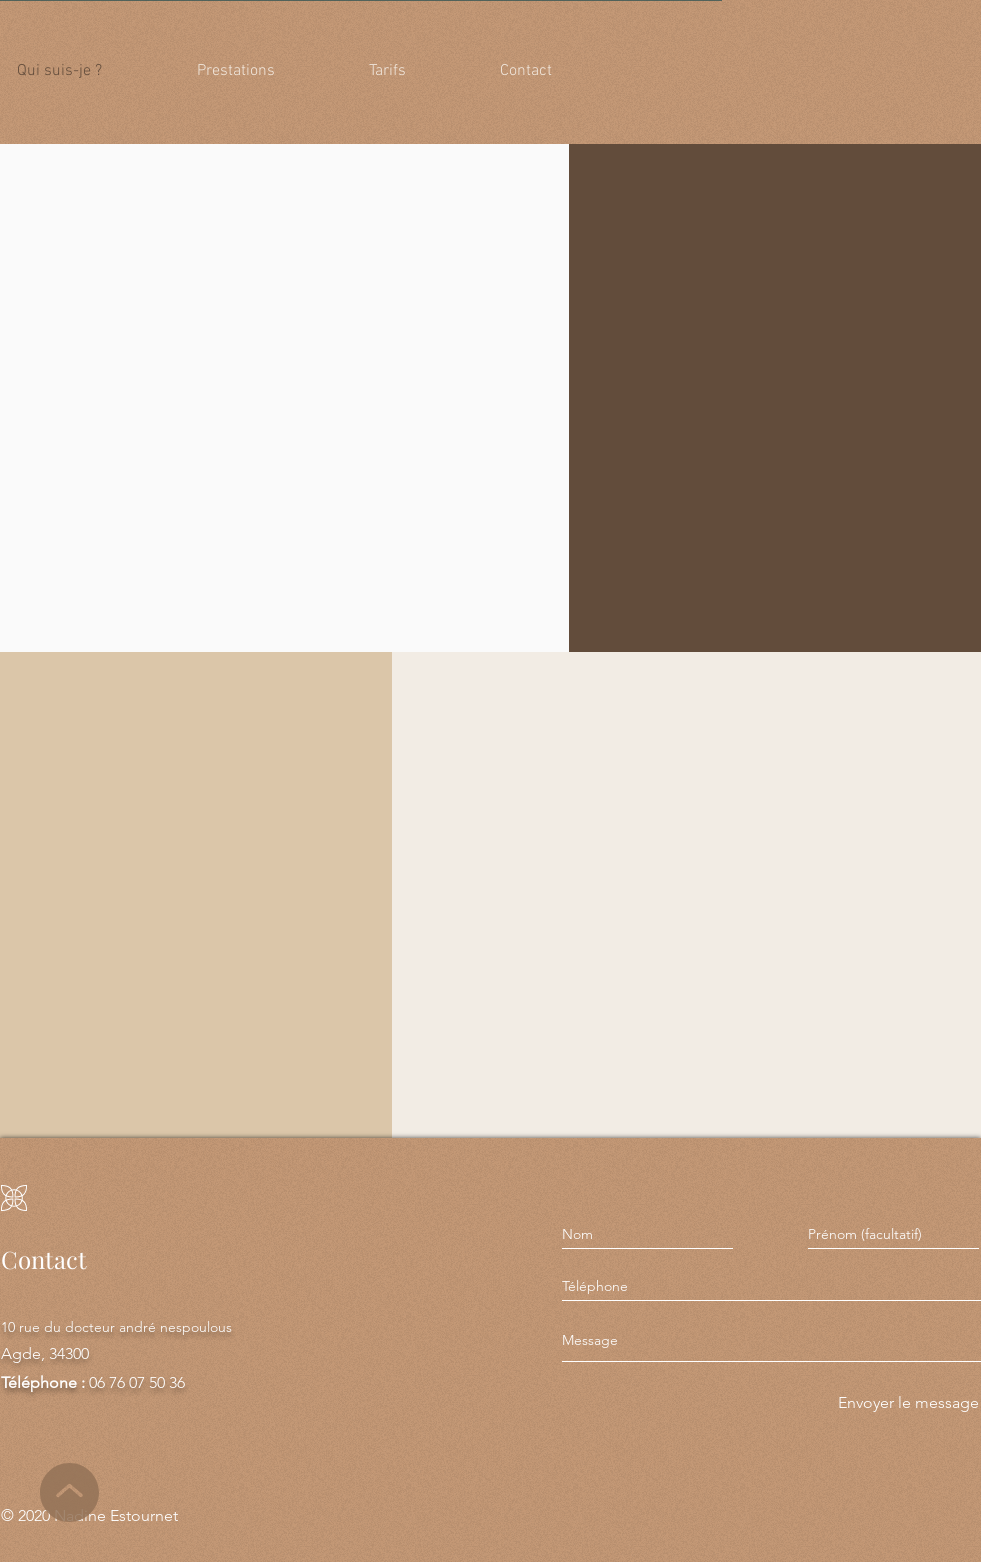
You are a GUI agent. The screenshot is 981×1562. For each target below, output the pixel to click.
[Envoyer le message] (906, 1403)
